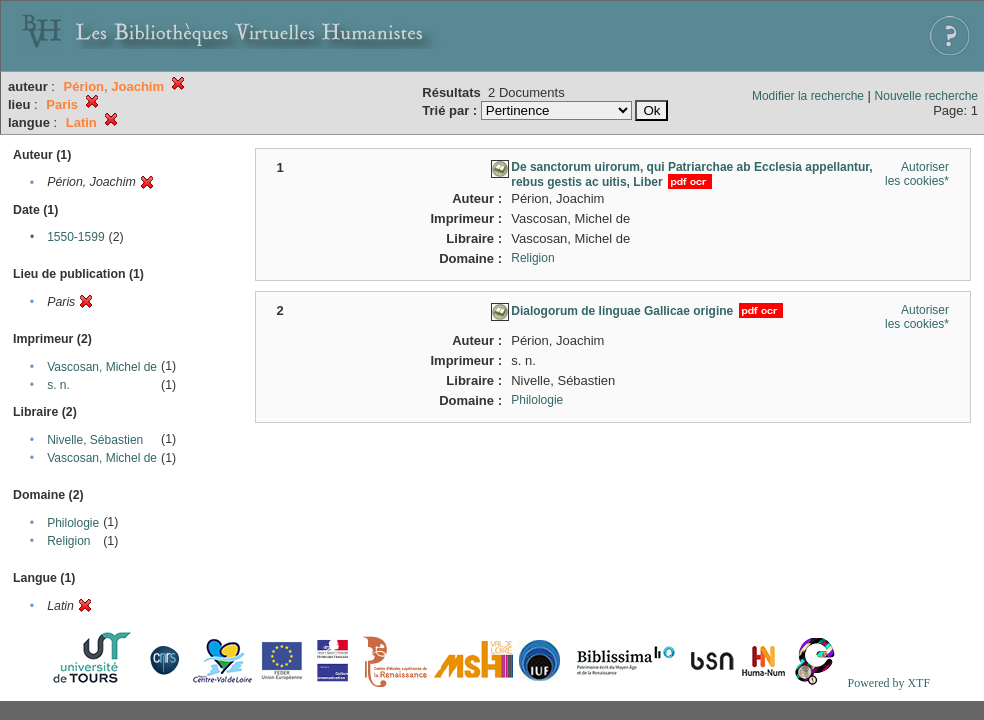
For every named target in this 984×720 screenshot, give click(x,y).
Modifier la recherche (808, 96)
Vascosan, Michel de (102, 367)
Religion (68, 541)
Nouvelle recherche (926, 96)
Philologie (73, 523)
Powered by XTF (888, 683)
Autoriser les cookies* (917, 174)
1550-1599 (75, 237)
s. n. (58, 385)
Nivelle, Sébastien (95, 440)
